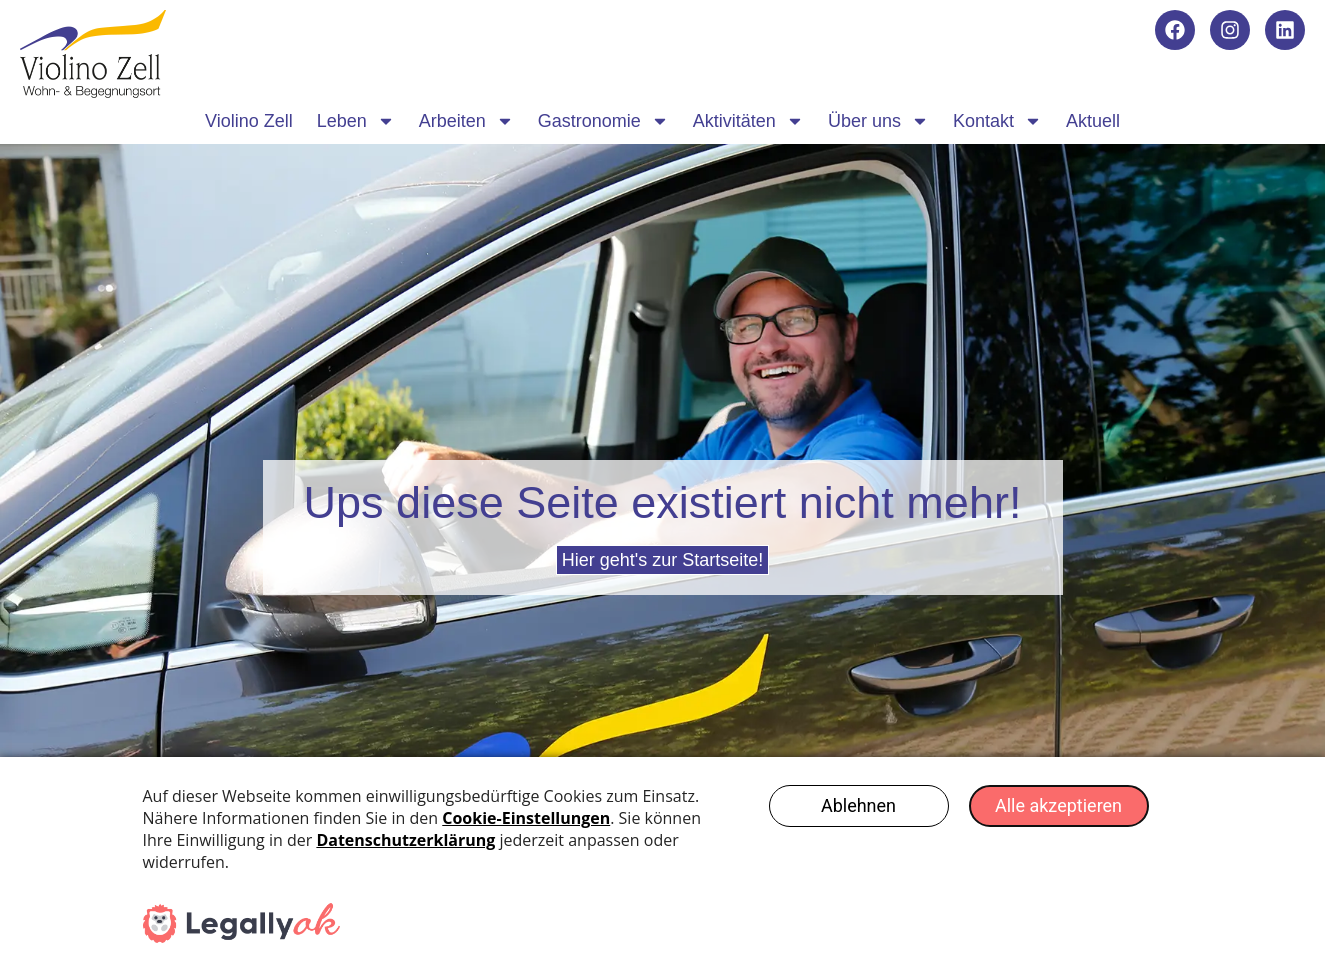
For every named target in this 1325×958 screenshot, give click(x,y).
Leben (356, 121)
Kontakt (997, 121)
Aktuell (1093, 121)
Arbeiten (466, 121)
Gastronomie (603, 121)
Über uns (878, 121)
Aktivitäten (748, 121)
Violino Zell (249, 121)
